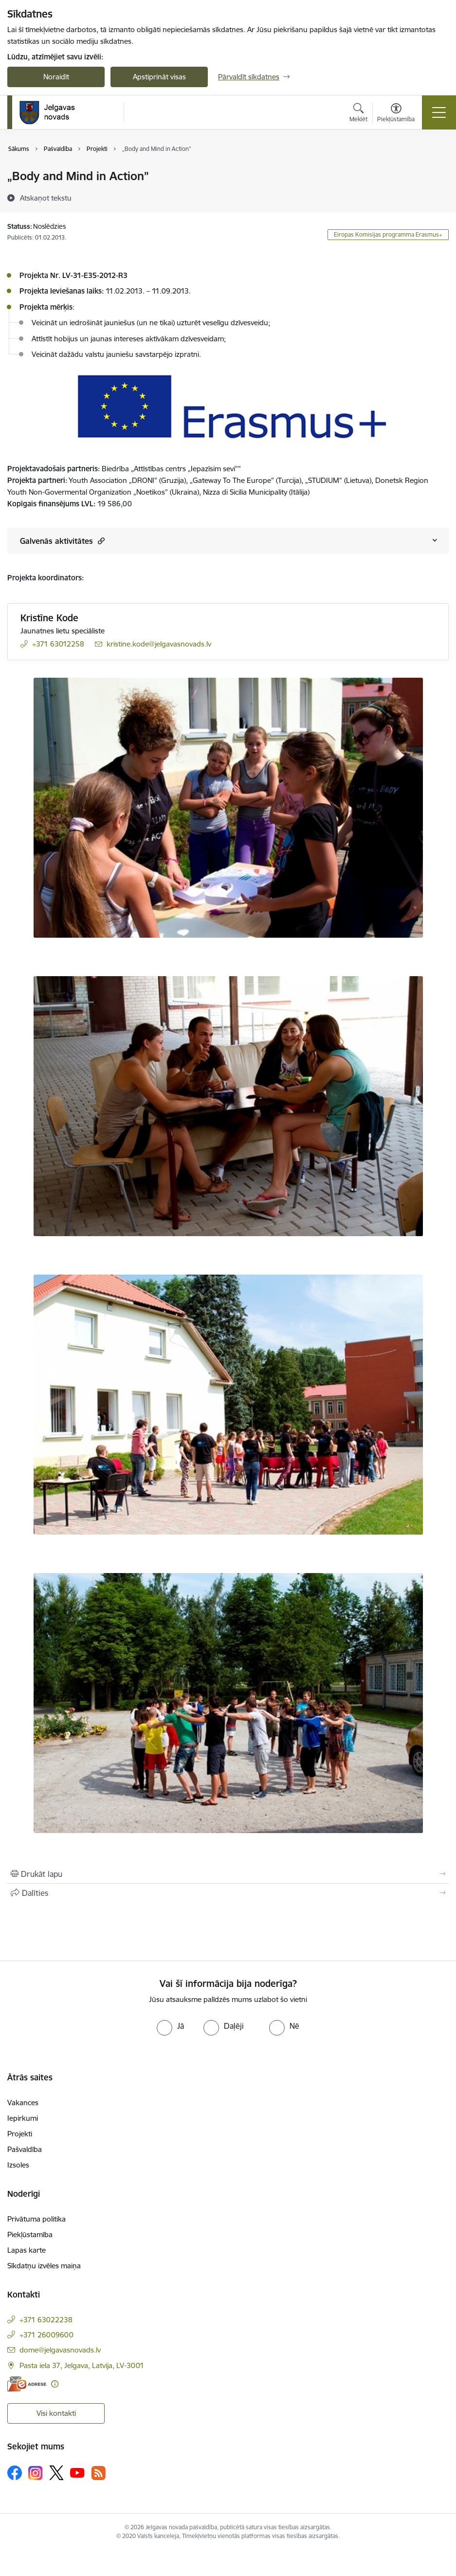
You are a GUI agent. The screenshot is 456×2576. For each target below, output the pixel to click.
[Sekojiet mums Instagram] (35, 2473)
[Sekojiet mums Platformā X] (56, 2472)
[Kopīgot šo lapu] (228, 1893)
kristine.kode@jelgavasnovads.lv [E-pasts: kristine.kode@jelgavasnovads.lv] (159, 644)
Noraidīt (56, 76)
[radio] (170, 2026)
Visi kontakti (56, 2413)
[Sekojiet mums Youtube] (77, 2472)
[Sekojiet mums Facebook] (14, 2472)
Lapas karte (26, 2250)
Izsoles (18, 2164)
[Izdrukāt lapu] (228, 1874)
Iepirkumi (22, 2118)
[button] (100, 541)
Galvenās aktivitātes (62, 541)
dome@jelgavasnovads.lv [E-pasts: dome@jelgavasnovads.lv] (60, 2349)
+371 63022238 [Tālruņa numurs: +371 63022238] (46, 2319)
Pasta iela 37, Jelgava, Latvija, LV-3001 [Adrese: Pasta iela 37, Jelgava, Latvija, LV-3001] (81, 2365)
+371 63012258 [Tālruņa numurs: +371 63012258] (58, 644)
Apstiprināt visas (159, 76)
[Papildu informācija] (54, 2384)
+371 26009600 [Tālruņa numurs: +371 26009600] (46, 2334)
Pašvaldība (24, 2149)
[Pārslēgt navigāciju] (439, 112)
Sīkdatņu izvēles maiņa (44, 2265)
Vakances (22, 2102)
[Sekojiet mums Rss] (98, 2473)
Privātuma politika (36, 2219)
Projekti (19, 2133)
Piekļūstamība (30, 2234)
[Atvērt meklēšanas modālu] (358, 114)
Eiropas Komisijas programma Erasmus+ (388, 234)
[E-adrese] (26, 2384)
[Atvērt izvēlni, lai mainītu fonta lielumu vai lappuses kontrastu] (396, 114)
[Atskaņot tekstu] (46, 198)
